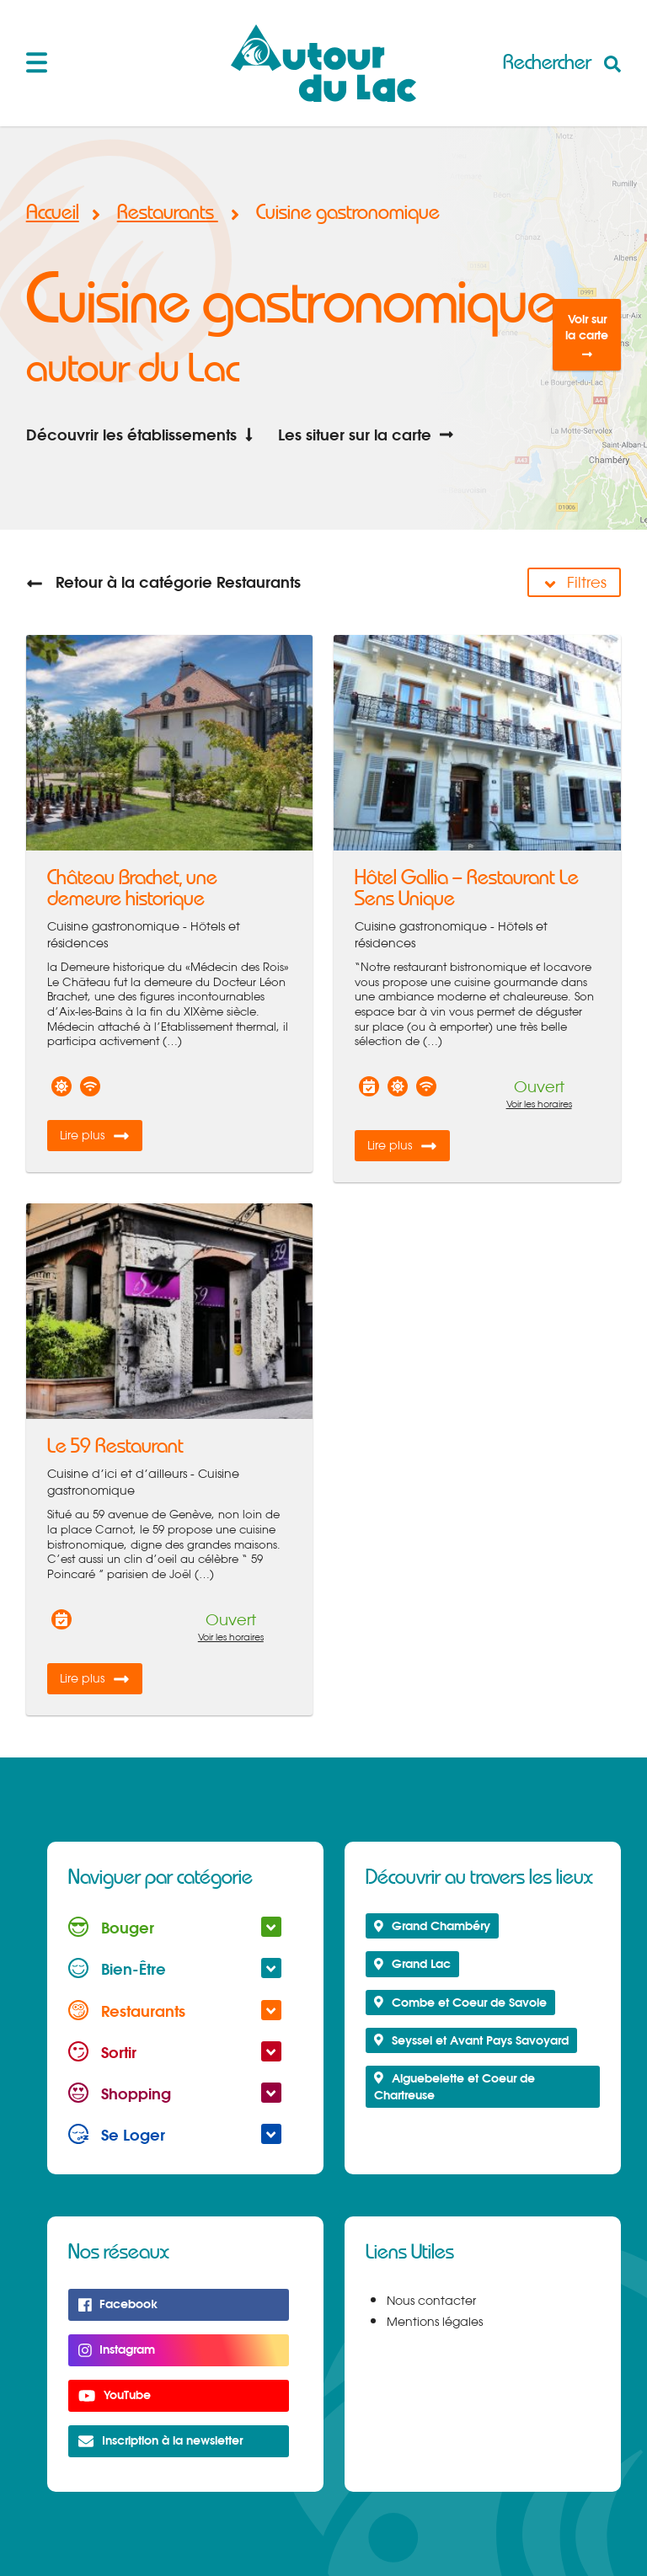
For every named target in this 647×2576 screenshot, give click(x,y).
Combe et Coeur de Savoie (460, 2002)
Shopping (174, 2093)
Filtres (574, 583)
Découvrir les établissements (141, 434)
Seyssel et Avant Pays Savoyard (471, 2040)
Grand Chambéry (432, 1925)
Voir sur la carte (586, 335)
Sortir (174, 2051)
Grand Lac (412, 1963)
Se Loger (174, 2134)
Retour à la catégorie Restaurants (163, 582)
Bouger (174, 1927)
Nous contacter (431, 2300)
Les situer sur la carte (365, 434)
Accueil (52, 212)
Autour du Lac (323, 63)
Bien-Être (174, 1968)
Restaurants (172, 212)
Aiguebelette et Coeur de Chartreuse (454, 2086)
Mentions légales (435, 2321)
